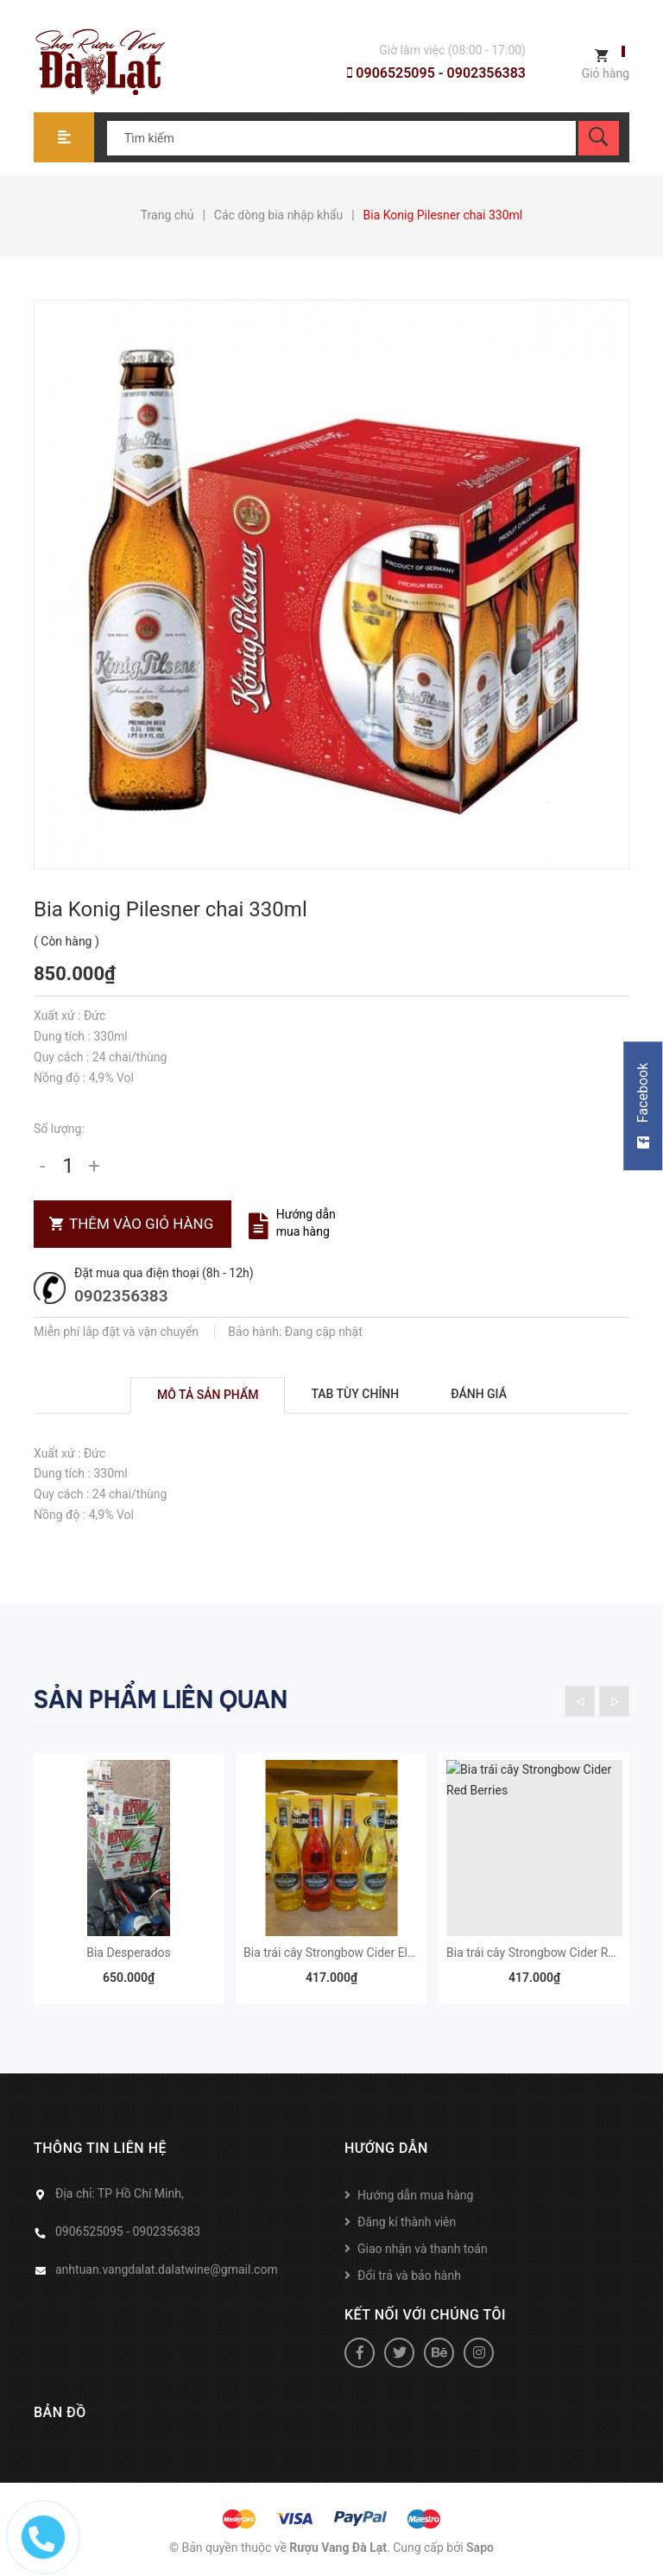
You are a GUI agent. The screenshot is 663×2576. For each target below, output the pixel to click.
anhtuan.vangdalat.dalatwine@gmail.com (166, 2269)
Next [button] (614, 1701)
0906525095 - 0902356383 (436, 73)
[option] (129, 1887)
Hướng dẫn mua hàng (415, 2195)
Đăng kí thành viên (406, 2222)
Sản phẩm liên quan (160, 1699)
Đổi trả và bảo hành (409, 2275)
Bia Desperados (128, 1952)
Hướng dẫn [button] (386, 2148)
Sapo (480, 2547)
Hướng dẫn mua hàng (306, 1222)
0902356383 (121, 1296)
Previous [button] (580, 1701)
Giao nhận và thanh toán (422, 2249)
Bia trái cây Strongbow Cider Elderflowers (353, 1952)
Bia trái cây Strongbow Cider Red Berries (554, 1952)
